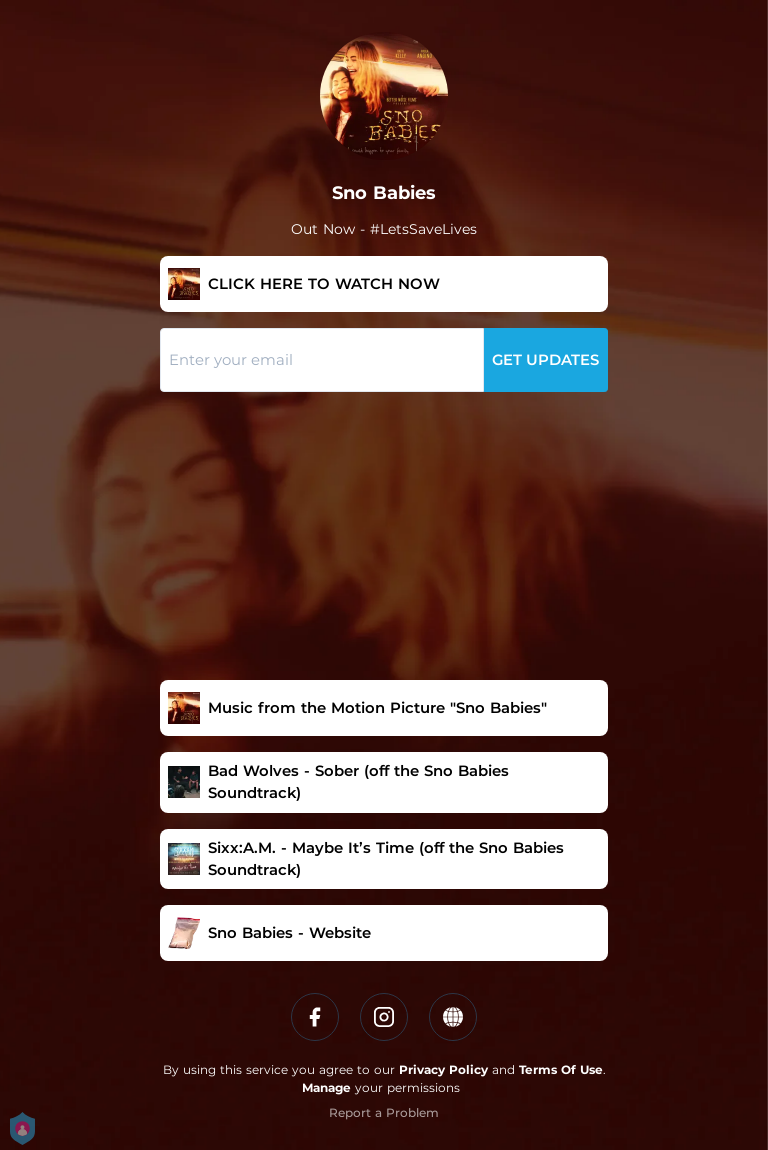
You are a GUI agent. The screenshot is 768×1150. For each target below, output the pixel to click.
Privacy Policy (443, 1069)
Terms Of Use (561, 1069)
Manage (326, 1087)
